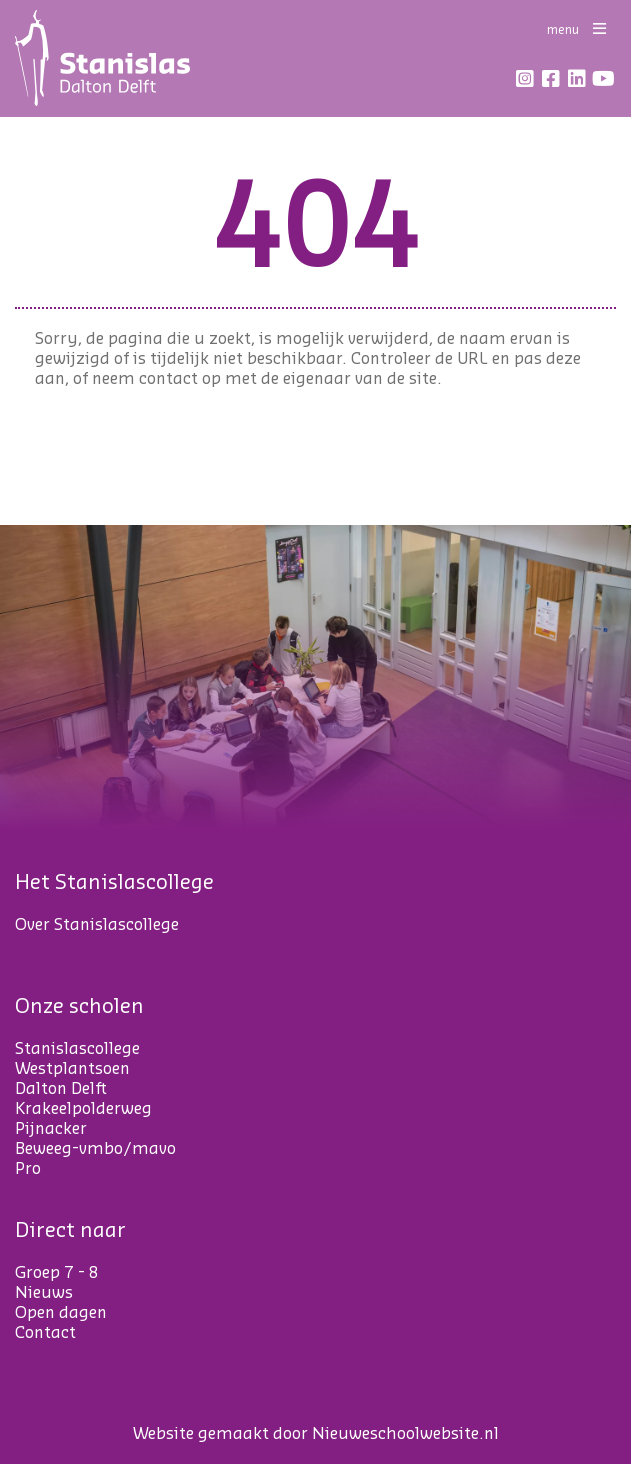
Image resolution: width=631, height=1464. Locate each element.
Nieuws (44, 1293)
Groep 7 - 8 (57, 1273)
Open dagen (61, 1313)
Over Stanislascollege (97, 925)
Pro (28, 1169)
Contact (45, 1333)
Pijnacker (51, 1129)
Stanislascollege (77, 1049)
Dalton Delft (61, 1089)
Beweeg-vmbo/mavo (95, 1149)
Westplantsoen (72, 1069)
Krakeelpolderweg (83, 1109)
